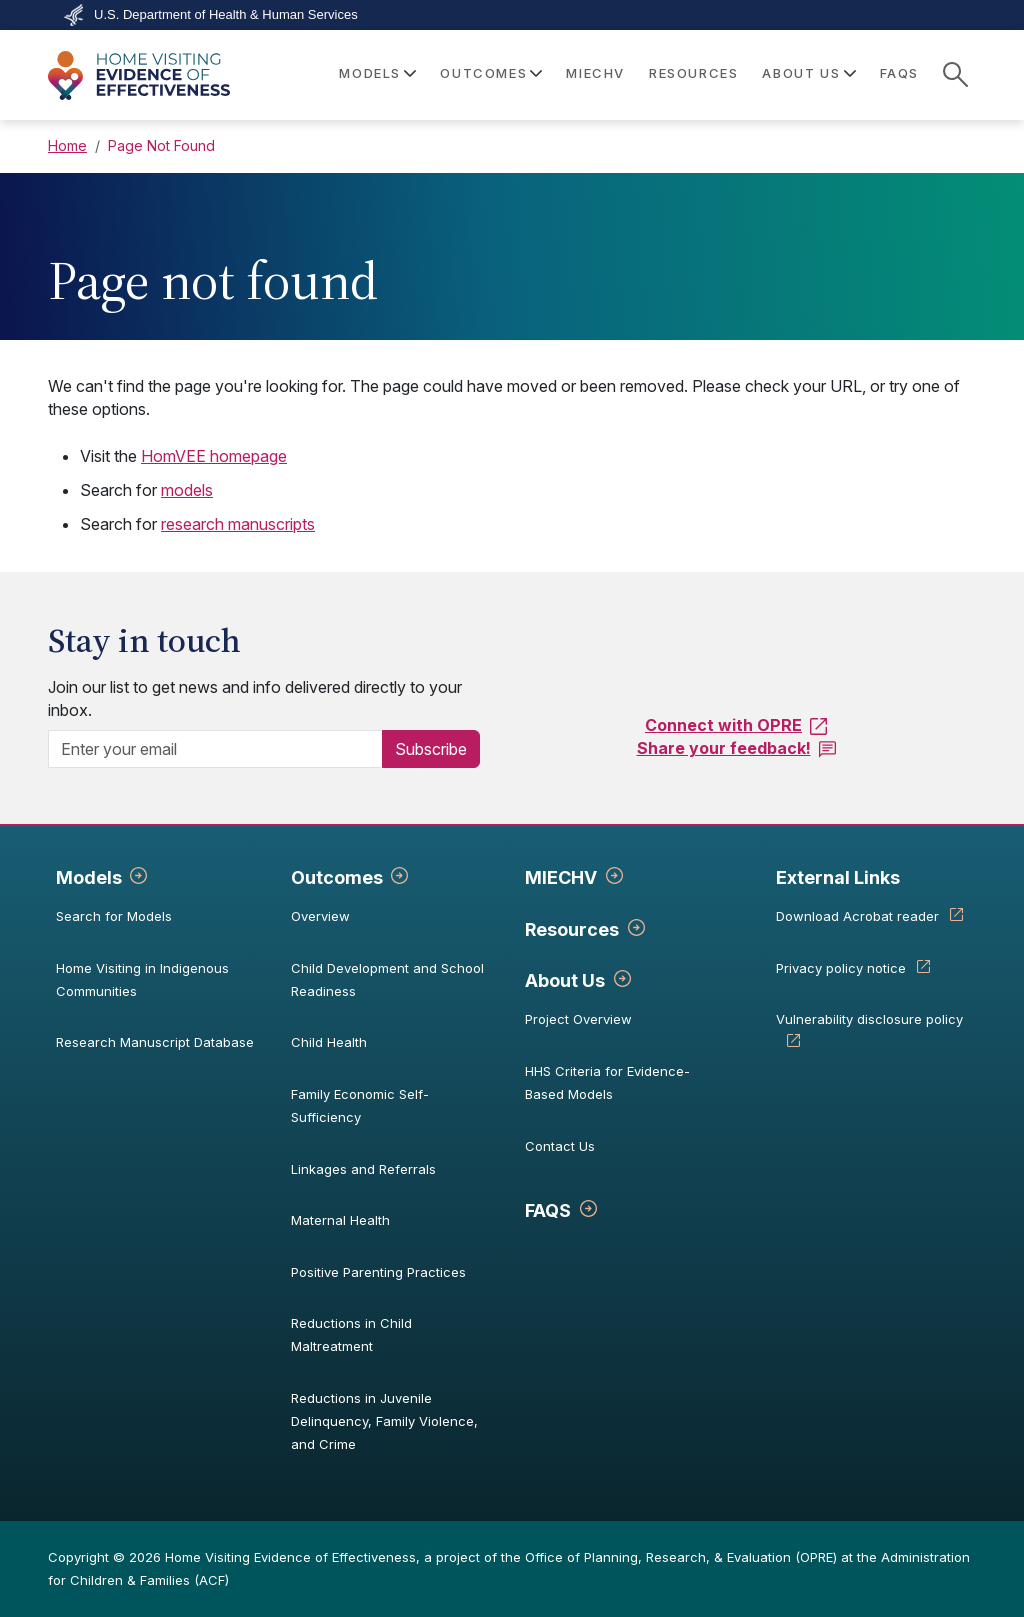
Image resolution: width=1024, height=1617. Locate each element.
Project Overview (578, 1019)
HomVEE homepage (214, 456)
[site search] (955, 74)
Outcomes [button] (483, 73)
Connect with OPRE (723, 725)
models (187, 490)
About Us (565, 980)
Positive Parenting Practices (378, 1272)
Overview (320, 916)
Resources (693, 73)
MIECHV (595, 73)
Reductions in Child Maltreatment (351, 1334)
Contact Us (560, 1146)
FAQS (899, 73)
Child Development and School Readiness (387, 979)
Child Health (329, 1042)
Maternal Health (340, 1220)
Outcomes (337, 877)
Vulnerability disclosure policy (869, 1019)
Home (67, 145)
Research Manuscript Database (155, 1042)
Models (89, 877)
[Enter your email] (223, 749)
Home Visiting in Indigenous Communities (142, 979)
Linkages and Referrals (363, 1169)
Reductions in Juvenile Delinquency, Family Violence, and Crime (384, 1421)
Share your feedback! (724, 748)
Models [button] (370, 73)
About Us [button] (801, 73)
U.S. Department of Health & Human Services (226, 14)
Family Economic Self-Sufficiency (360, 1105)
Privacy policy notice (841, 968)
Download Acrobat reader (857, 916)
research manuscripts (238, 524)
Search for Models (114, 916)
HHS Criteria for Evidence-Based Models (607, 1082)
